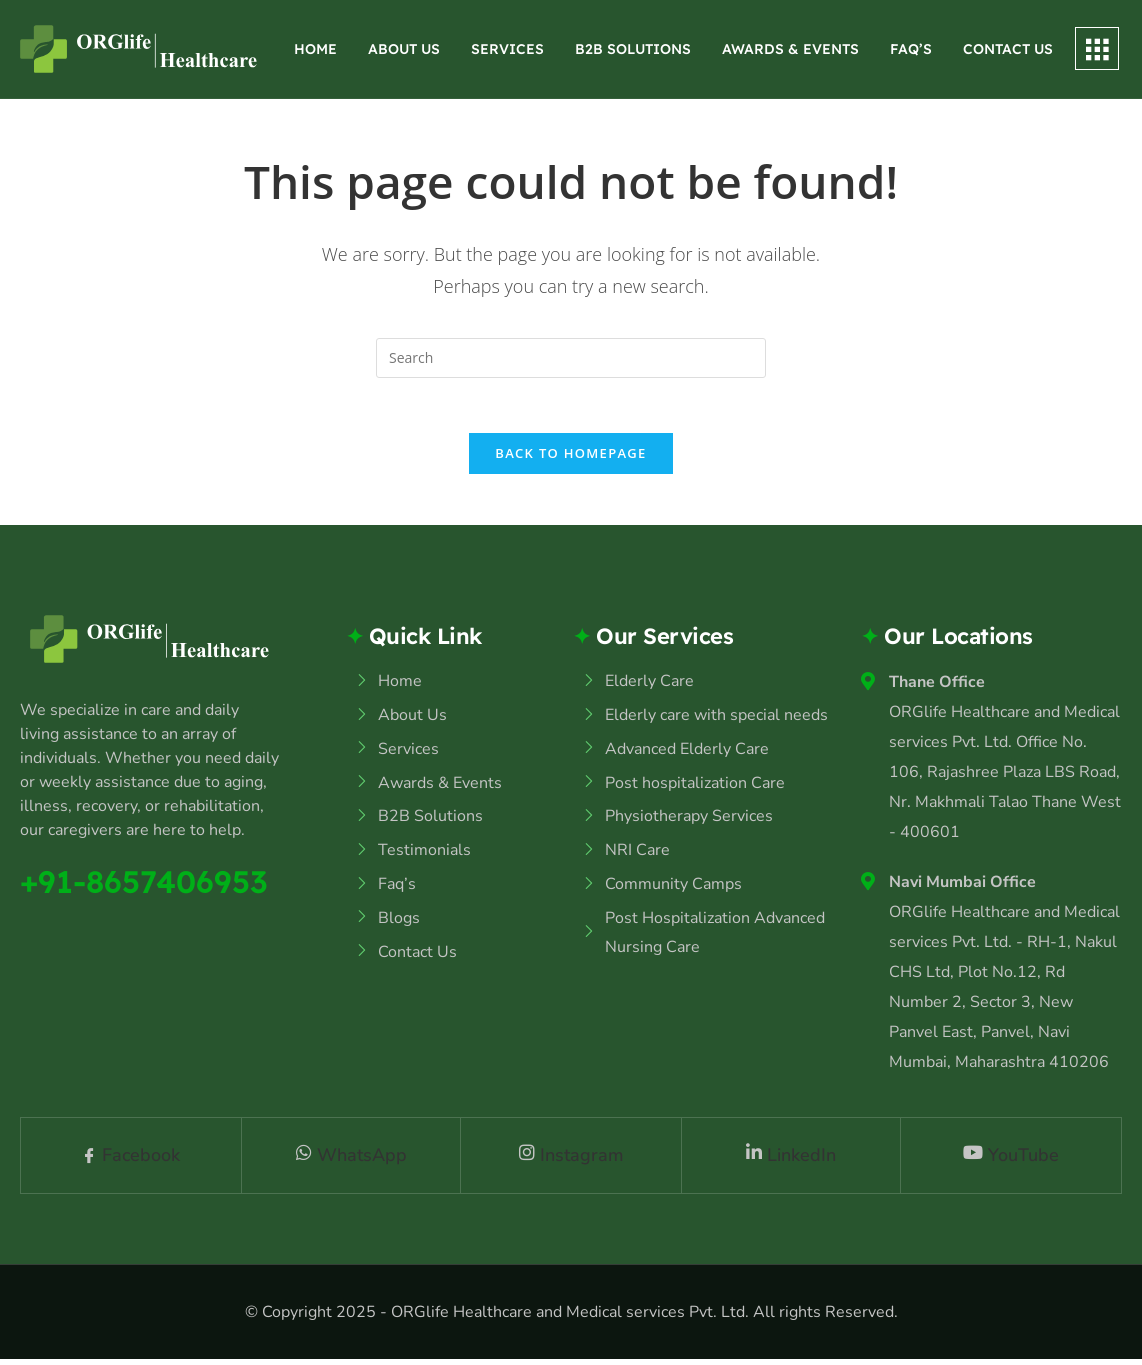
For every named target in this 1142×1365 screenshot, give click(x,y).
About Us (404, 49)
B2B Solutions (633, 49)
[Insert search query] (571, 358)
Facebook (131, 1161)
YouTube (1011, 1161)
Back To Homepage (570, 459)
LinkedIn (791, 1161)
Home (315, 49)
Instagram (571, 1161)
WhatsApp (351, 1161)
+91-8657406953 (148, 887)
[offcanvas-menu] (1097, 48)
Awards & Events (790, 49)
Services (507, 49)
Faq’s (911, 49)
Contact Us (1008, 49)
